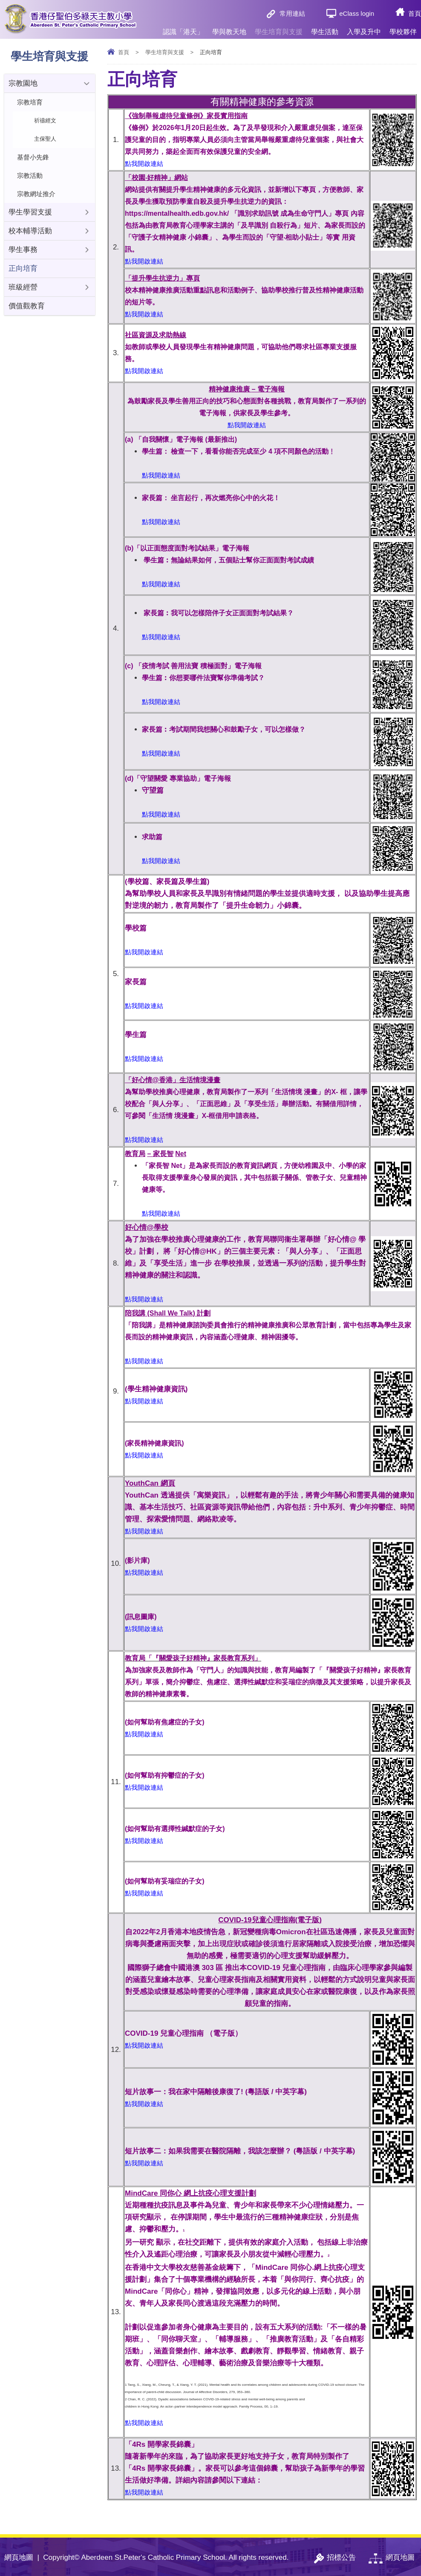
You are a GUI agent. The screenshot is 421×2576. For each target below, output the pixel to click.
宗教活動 (30, 175)
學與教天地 (229, 27)
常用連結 (292, 13)
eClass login (356, 13)
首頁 (414, 13)
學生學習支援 (30, 212)
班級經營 (23, 287)
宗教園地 (23, 83)
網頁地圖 (18, 2557)
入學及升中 (364, 27)
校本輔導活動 (30, 231)
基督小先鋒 (33, 157)
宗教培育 (30, 102)
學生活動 (324, 27)
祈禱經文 (45, 120)
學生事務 (23, 250)
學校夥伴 (403, 27)
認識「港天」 (183, 27)
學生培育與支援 (279, 27)
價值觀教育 (27, 306)
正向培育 (23, 268)
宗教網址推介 (36, 193)
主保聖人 (45, 139)
